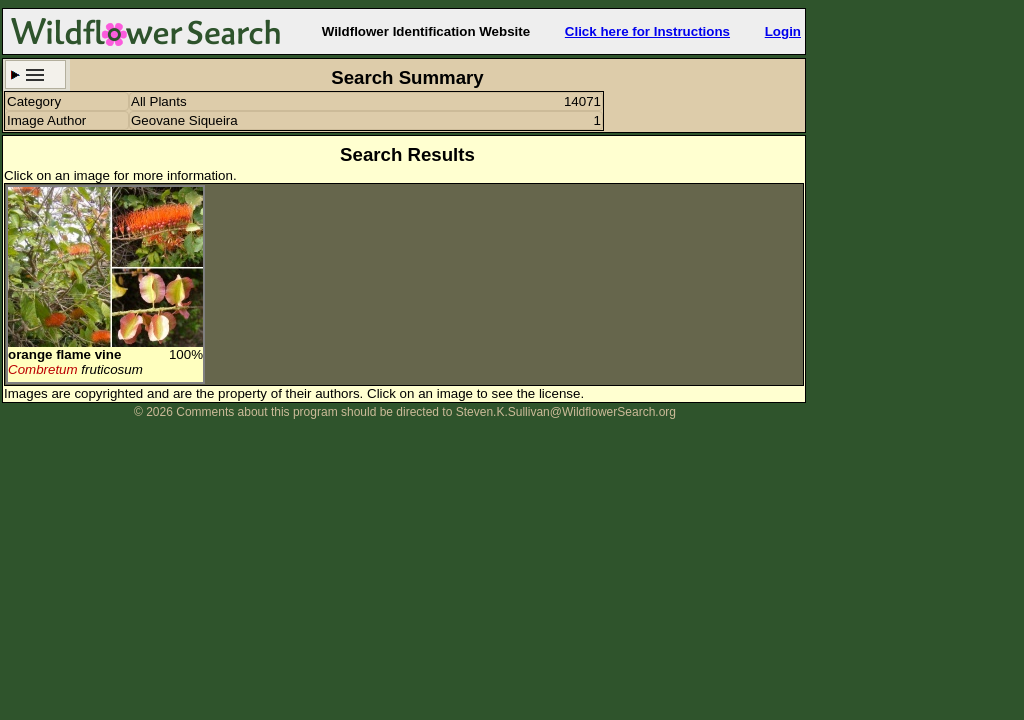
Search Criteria (35, 74)
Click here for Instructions (647, 31)
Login (783, 31)
